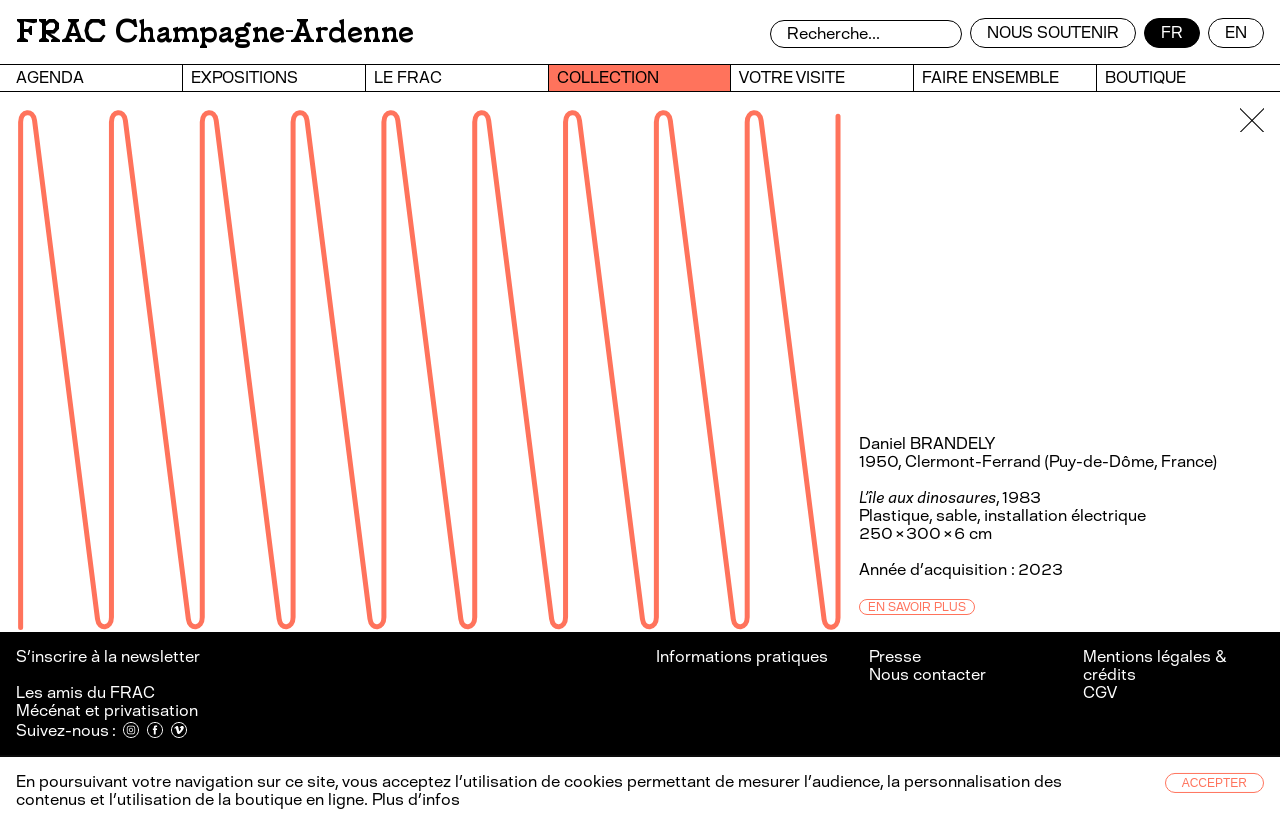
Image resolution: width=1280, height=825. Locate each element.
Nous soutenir (1053, 32)
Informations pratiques (742, 656)
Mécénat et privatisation (107, 710)
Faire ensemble (990, 77)
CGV (1100, 692)
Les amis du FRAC (85, 692)
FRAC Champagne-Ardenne (215, 31)
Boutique (1145, 77)
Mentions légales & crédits (1154, 665)
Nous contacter (927, 674)
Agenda (50, 77)
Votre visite (792, 77)
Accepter (1214, 783)
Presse (895, 656)
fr (1172, 32)
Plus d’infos (414, 799)
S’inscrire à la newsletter (109, 656)
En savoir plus (917, 607)
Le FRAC (408, 77)
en (1236, 32)
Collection (608, 77)
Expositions (244, 77)
